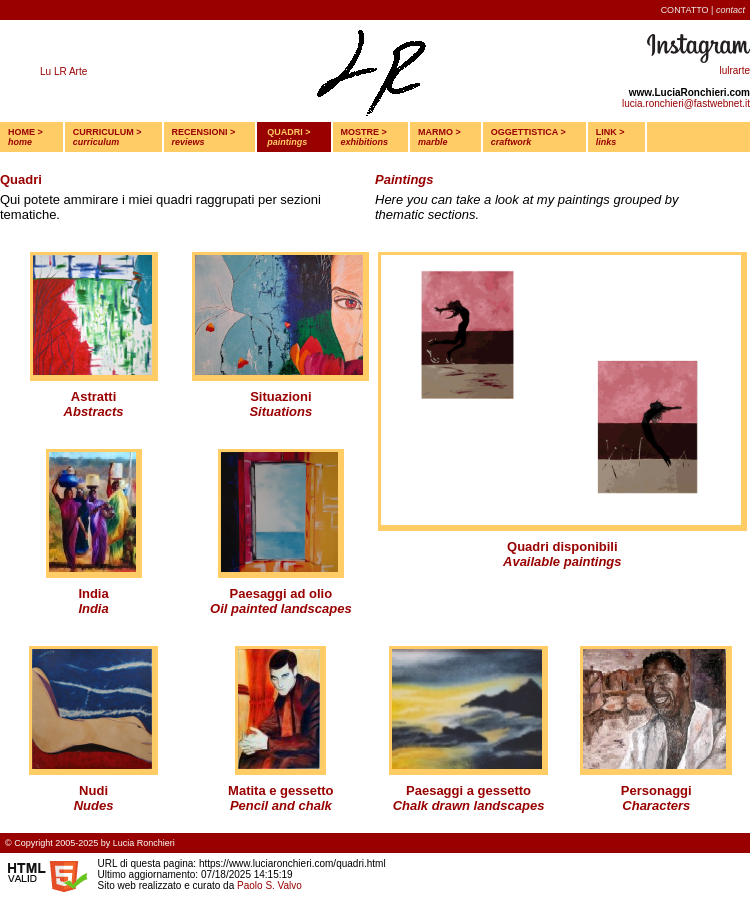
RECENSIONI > (204, 137)
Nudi (93, 790)
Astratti (94, 396)
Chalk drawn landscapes (469, 805)
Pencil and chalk (281, 805)
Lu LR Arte (63, 71)
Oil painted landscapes (281, 608)
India (93, 593)
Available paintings (562, 561)
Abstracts (94, 411)
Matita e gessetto (280, 790)
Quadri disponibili (562, 546)
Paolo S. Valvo (269, 885)
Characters (656, 805)
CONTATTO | (703, 10)
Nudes (94, 805)
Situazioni (280, 396)
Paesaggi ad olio (281, 593)
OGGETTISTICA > (528, 137)
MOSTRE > (365, 137)
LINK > (610, 137)
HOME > (25, 137)
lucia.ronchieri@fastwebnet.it (686, 103)
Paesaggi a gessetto (468, 790)
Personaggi (656, 790)
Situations (280, 411)
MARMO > (439, 137)
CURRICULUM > (107, 137)
